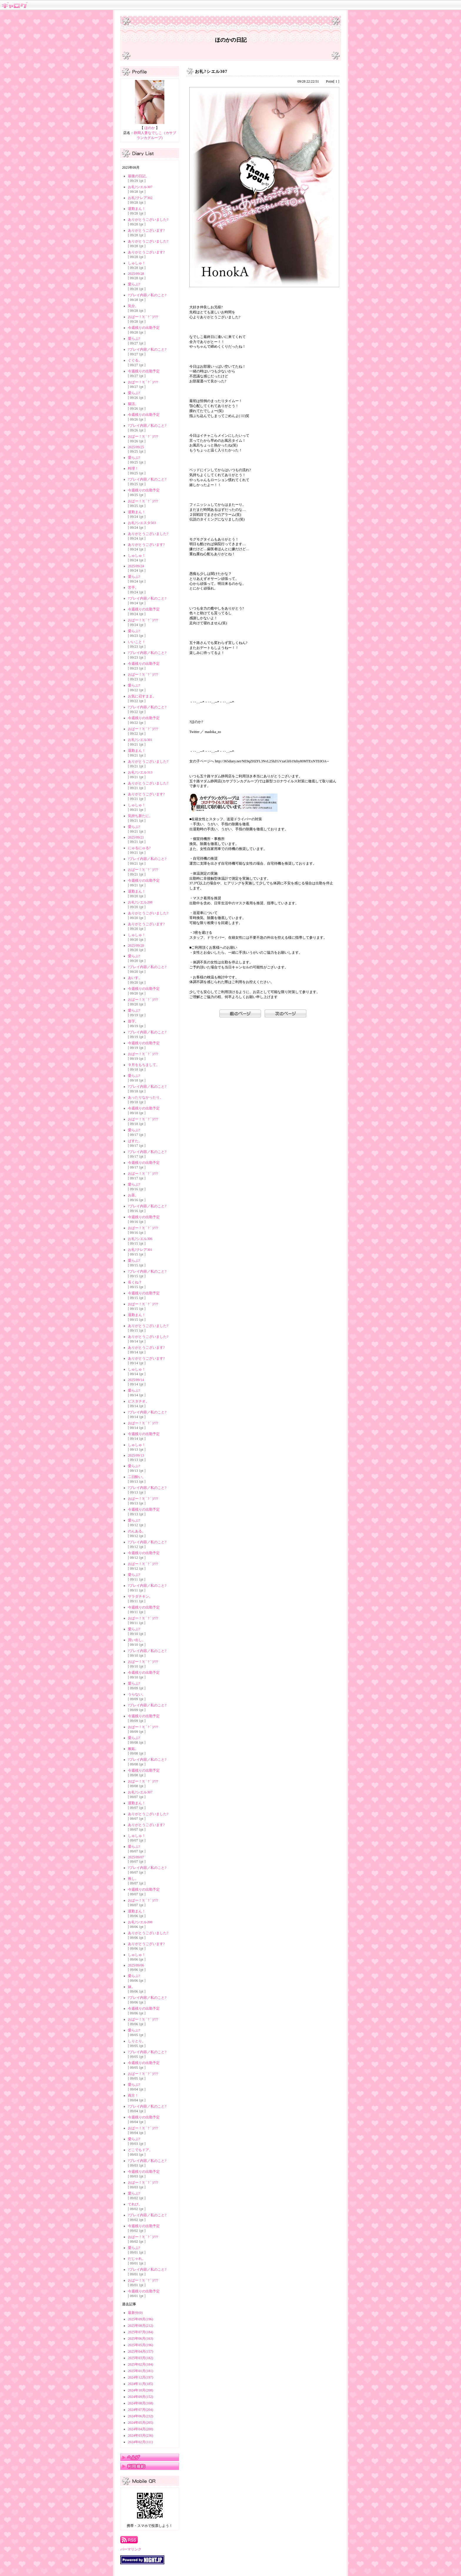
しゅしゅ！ (137, 263)
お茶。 (133, 1195)
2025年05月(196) (140, 2345)
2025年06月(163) (140, 2338)
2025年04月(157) (140, 2351)
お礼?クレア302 (140, 198)
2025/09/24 (136, 566)
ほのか (149, 128)
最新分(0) (135, 2313)
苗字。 (133, 1021)
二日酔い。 (137, 1477)
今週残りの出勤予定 (144, 328)
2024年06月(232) (140, 2416)
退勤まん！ (137, 209)
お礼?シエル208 (140, 902)
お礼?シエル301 (140, 740)
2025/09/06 (136, 1965)
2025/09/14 (136, 1380)
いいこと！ (137, 642)
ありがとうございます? (146, 230)
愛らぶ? (134, 284)
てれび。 (135, 2204)
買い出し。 (137, 1640)
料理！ (133, 468)
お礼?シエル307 (140, 187)
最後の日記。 (138, 176)
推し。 (133, 1879)
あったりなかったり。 (145, 1097)
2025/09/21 (136, 837)
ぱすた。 (135, 1141)
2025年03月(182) (140, 2358)
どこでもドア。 (140, 2150)
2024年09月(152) (140, 2397)
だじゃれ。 (137, 2259)
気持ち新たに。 (140, 816)
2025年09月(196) (140, 2319)
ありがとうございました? (148, 219)
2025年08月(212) (140, 2326)
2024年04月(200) (140, 2429)
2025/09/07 (136, 1857)
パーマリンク (130, 2549)
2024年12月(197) (140, 2377)
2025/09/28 (136, 274)
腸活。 (133, 404)
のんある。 (137, 1531)
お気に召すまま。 (142, 696)
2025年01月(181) (140, 2371)
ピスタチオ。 (138, 1401)
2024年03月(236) (140, 2435)
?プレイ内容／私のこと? (147, 295)
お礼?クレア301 (140, 1250)
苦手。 (133, 587)
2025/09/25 (136, 447)
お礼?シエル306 (140, 1239)
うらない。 (137, 1694)
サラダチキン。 (140, 1596)
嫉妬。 (133, 1749)
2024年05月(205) (140, 2423)
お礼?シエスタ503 (142, 523)
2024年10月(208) (140, 2390)
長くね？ (135, 1282)
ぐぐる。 (135, 360)
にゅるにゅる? (139, 848)
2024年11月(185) (140, 2384)
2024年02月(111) (140, 2442)
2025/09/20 (136, 945)
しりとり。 (137, 2041)
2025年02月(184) (140, 2364)
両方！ (133, 2095)
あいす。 (135, 978)
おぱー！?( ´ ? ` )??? (143, 317)
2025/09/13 (136, 1455)
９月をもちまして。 (144, 1065)
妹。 (131, 1987)
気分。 (133, 306)
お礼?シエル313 (140, 772)
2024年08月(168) (140, 2403)
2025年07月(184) (140, 2332)
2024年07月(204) (140, 2410)
